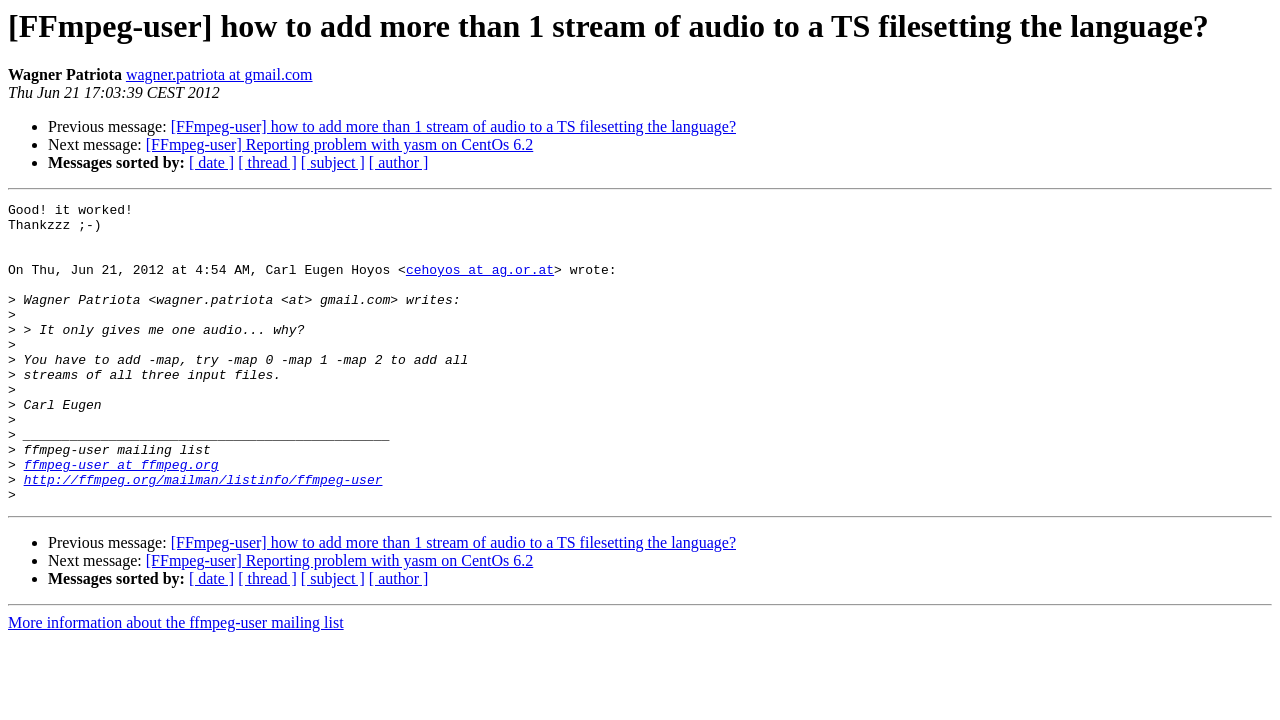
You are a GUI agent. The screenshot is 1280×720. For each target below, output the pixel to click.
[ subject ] (333, 162)
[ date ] (211, 162)
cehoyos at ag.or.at (480, 284)
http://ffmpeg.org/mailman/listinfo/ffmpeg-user (203, 536)
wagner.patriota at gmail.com (219, 74)
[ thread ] (267, 162)
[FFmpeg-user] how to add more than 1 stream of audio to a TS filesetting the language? (453, 126)
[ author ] (399, 162)
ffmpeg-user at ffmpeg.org (121, 518)
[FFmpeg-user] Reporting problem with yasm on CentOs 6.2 (340, 144)
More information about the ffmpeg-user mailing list (176, 682)
